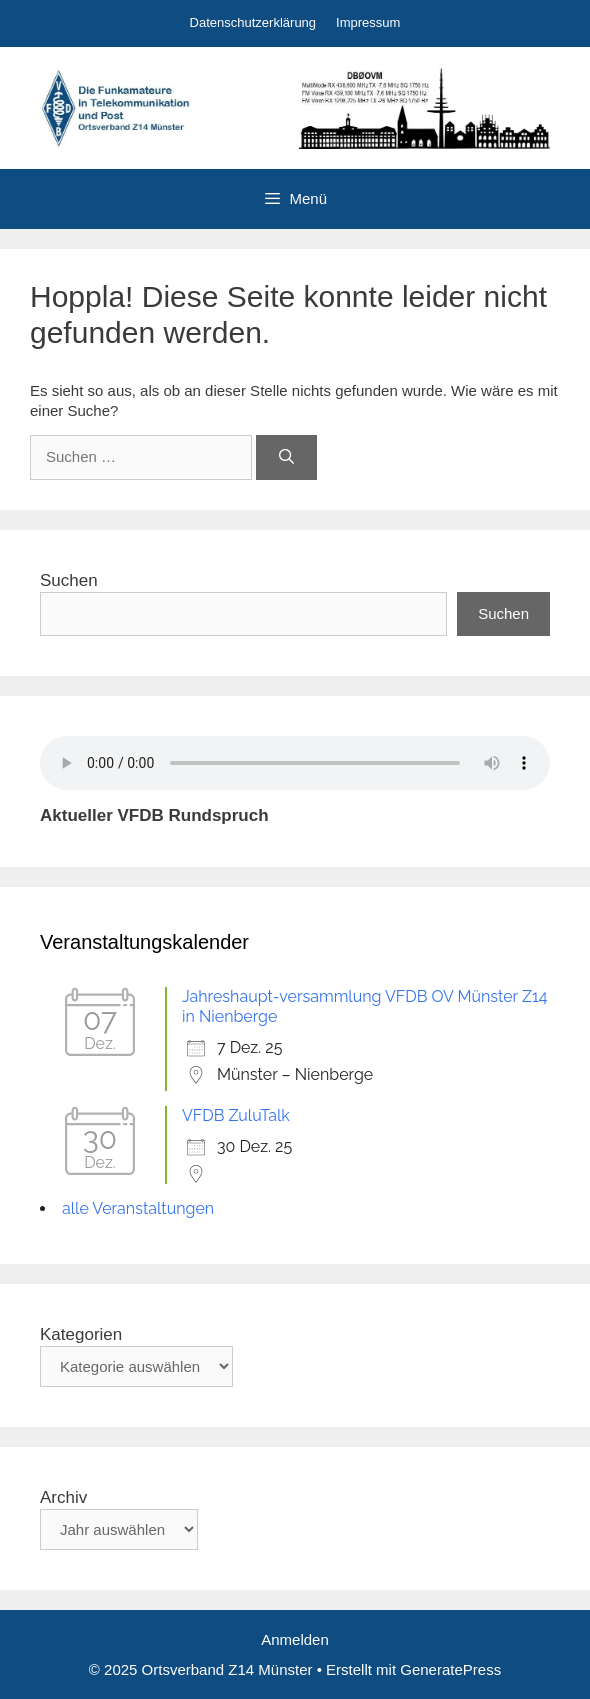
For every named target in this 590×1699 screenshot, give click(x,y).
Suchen (69, 580)
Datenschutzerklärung (253, 22)
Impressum (368, 22)
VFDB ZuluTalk (236, 1115)
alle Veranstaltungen (138, 1208)
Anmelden (295, 1639)
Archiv (63, 1497)
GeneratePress (450, 1669)
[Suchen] (286, 457)
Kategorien (81, 1334)
